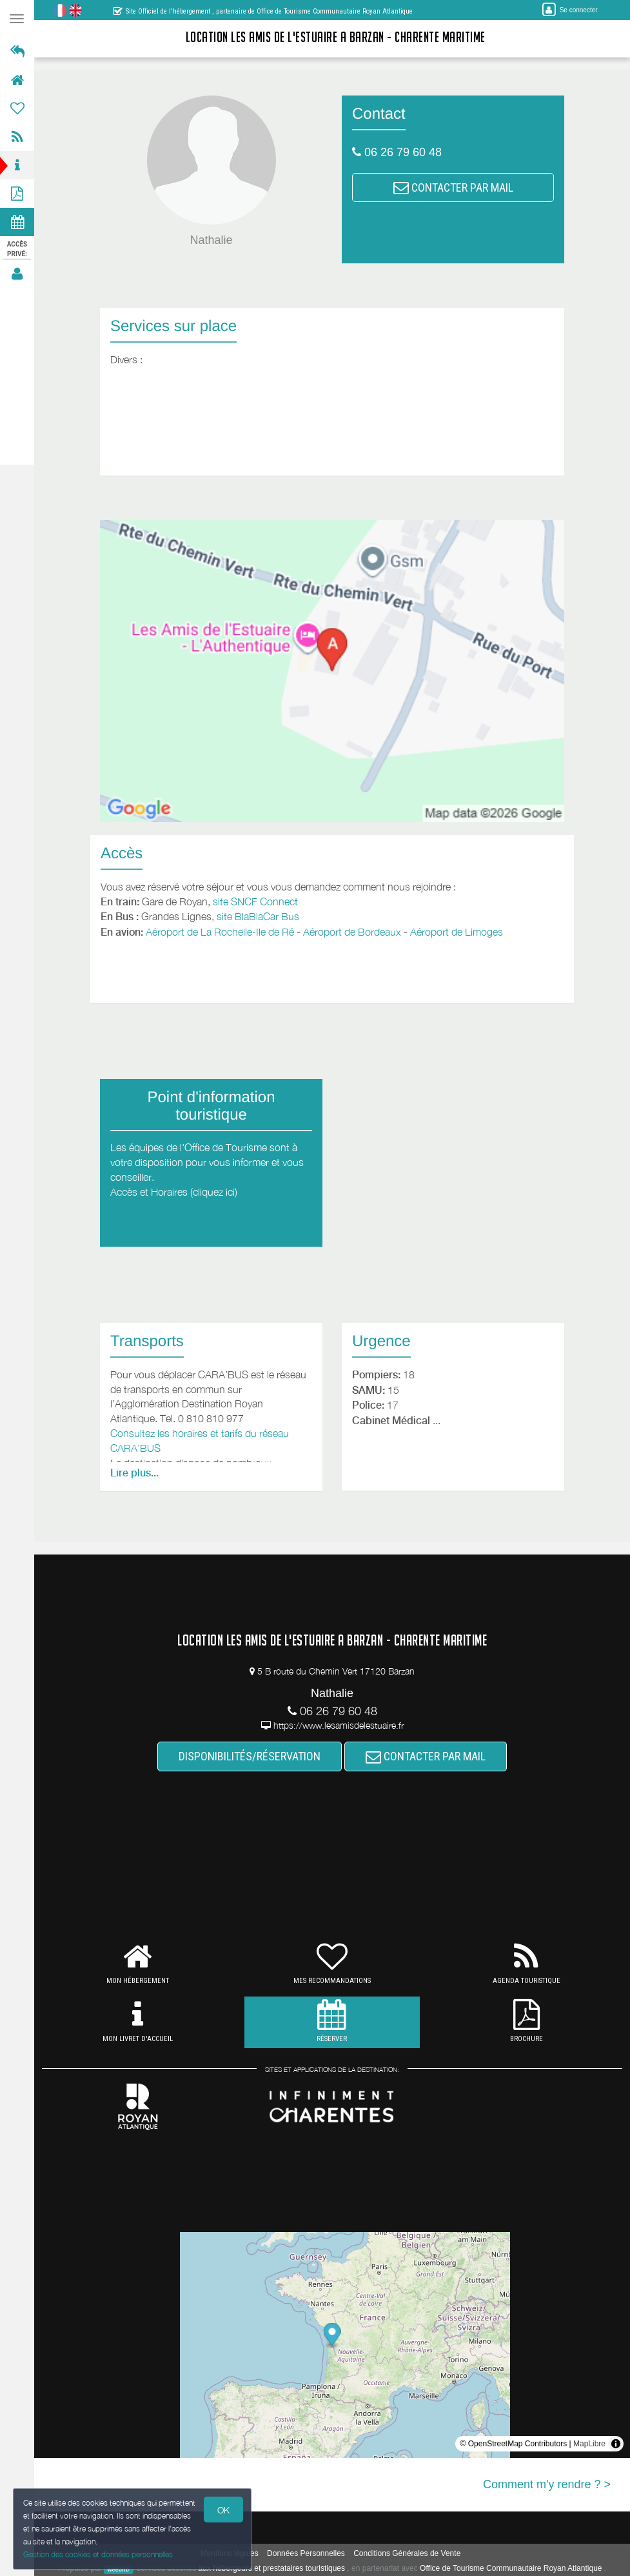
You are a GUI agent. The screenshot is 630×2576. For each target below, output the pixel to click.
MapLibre (589, 2443)
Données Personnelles (306, 2553)
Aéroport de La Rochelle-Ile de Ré (220, 932)
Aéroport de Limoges (456, 932)
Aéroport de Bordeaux (352, 932)
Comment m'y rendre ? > (547, 2484)
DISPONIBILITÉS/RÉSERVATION (249, 1756)
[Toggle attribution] (616, 2443)
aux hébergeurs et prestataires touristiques (272, 2568)
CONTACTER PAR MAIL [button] (453, 187)
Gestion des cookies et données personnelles (98, 2554)
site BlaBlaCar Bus (258, 916)
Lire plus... (134, 1473)
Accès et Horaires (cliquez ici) (173, 1192)
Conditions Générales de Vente (406, 2553)
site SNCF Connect (255, 901)
